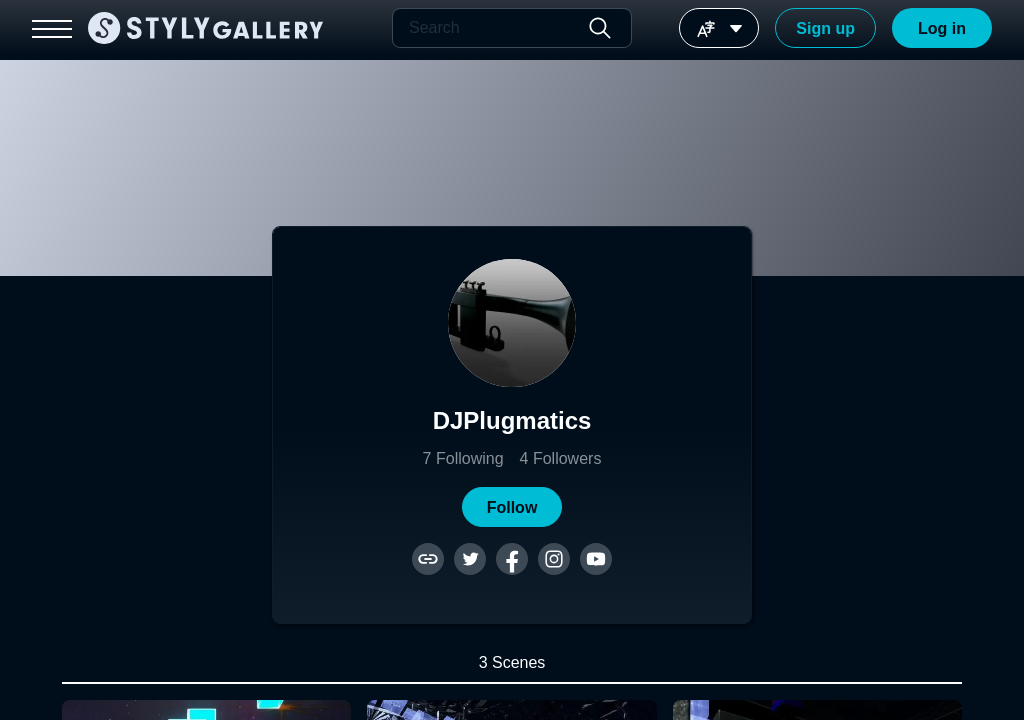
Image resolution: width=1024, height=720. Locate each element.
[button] (512, 507)
